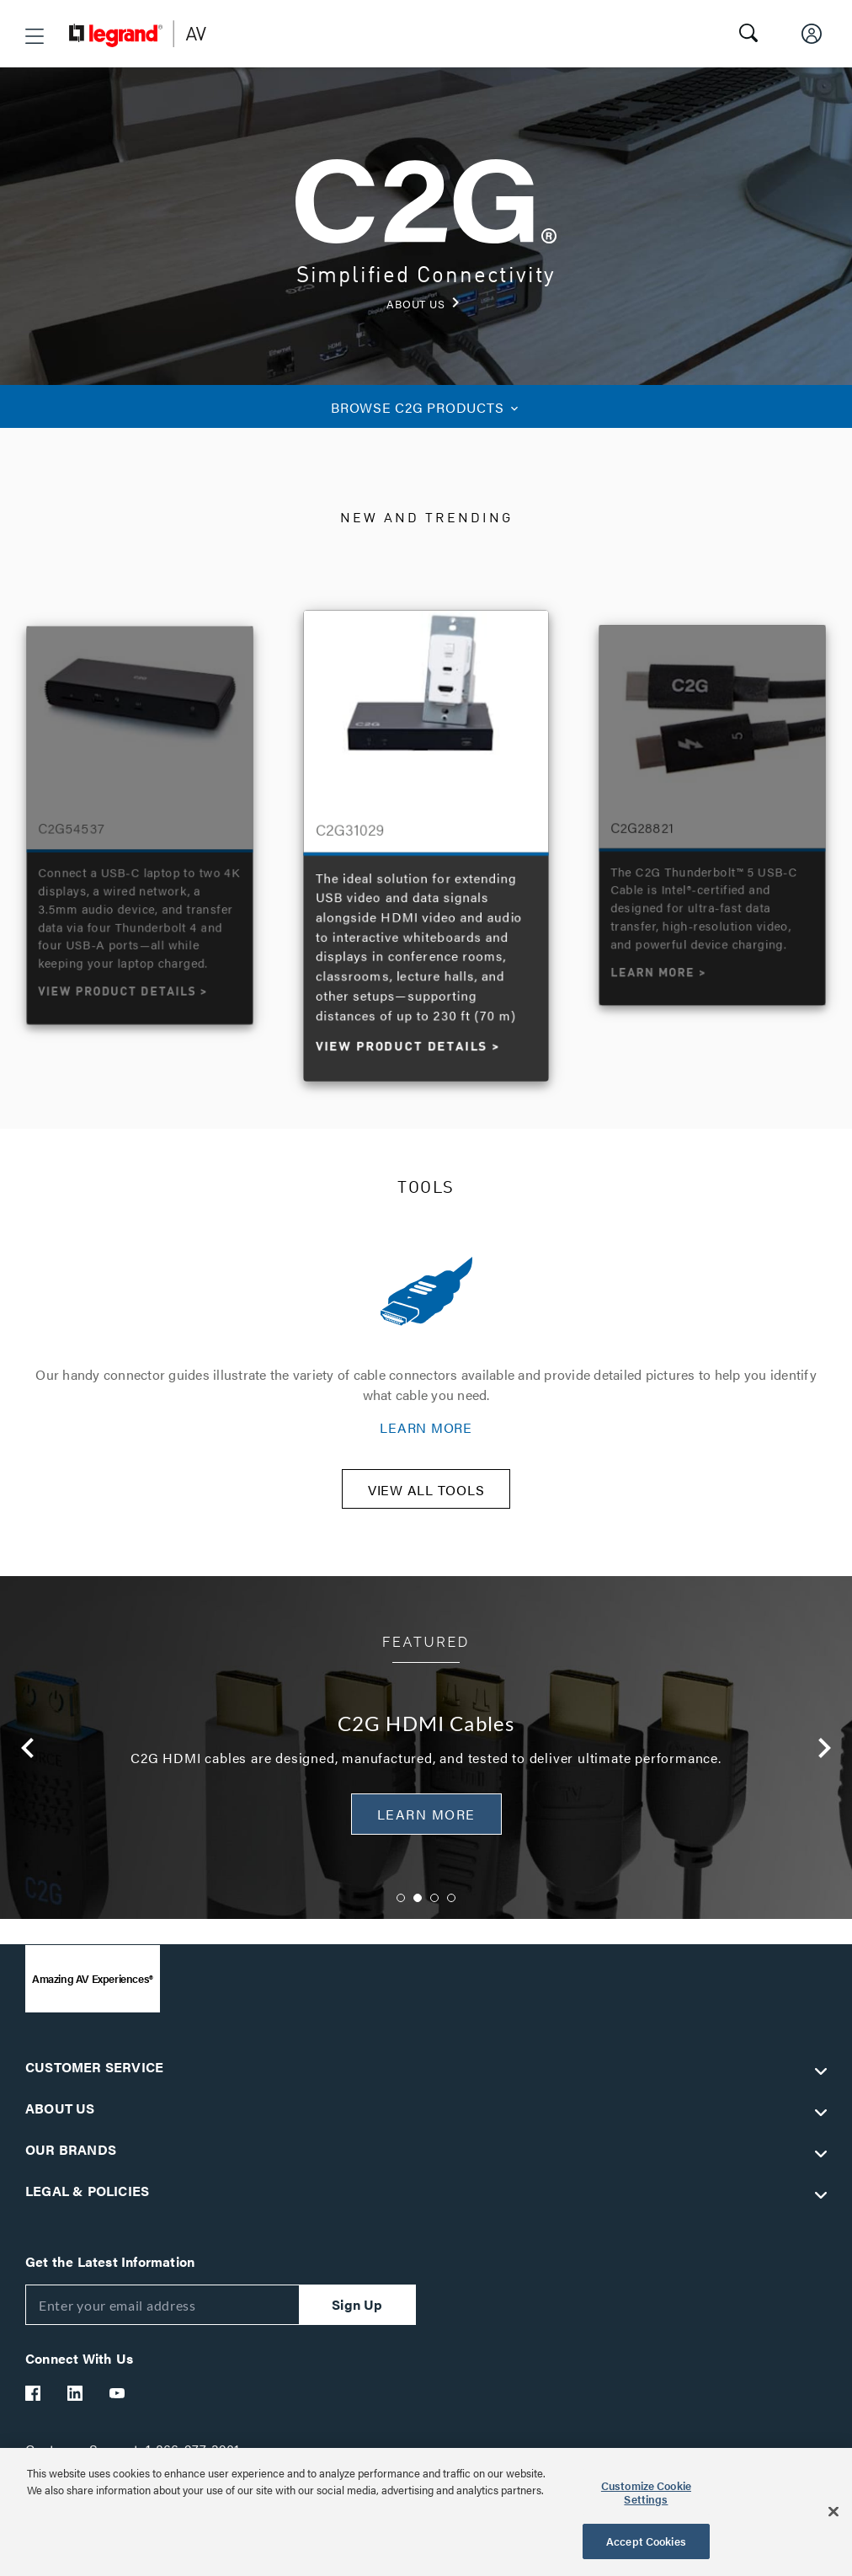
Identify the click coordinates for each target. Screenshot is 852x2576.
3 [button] (434, 1909)
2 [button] (417, 1909)
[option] (426, 841)
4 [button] (451, 1909)
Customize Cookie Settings (646, 2492)
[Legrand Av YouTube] (117, 2404)
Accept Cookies (646, 2541)
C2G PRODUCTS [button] (426, 407)
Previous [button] (28, 1759)
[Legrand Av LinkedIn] (75, 2404)
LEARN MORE (426, 1427)
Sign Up (357, 2315)
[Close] (833, 2512)
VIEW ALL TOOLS (426, 1500)
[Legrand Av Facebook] (33, 2404)
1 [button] (401, 1909)
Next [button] (824, 1759)
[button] (34, 36)
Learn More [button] (426, 1825)
